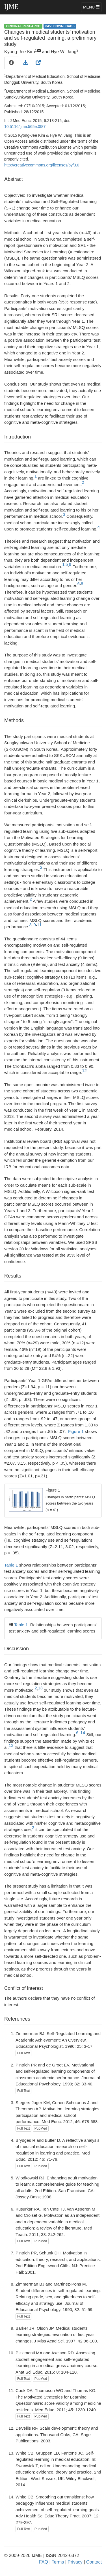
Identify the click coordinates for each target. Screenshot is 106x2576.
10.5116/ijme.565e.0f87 (25, 126)
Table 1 (11, 1565)
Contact (94, 2562)
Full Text (23, 2053)
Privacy (75, 2562)
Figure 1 (76, 1431)
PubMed (40, 2128)
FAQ (43, 2562)
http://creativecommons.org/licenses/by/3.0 (41, 165)
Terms (58, 2562)
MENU (91, 7)
